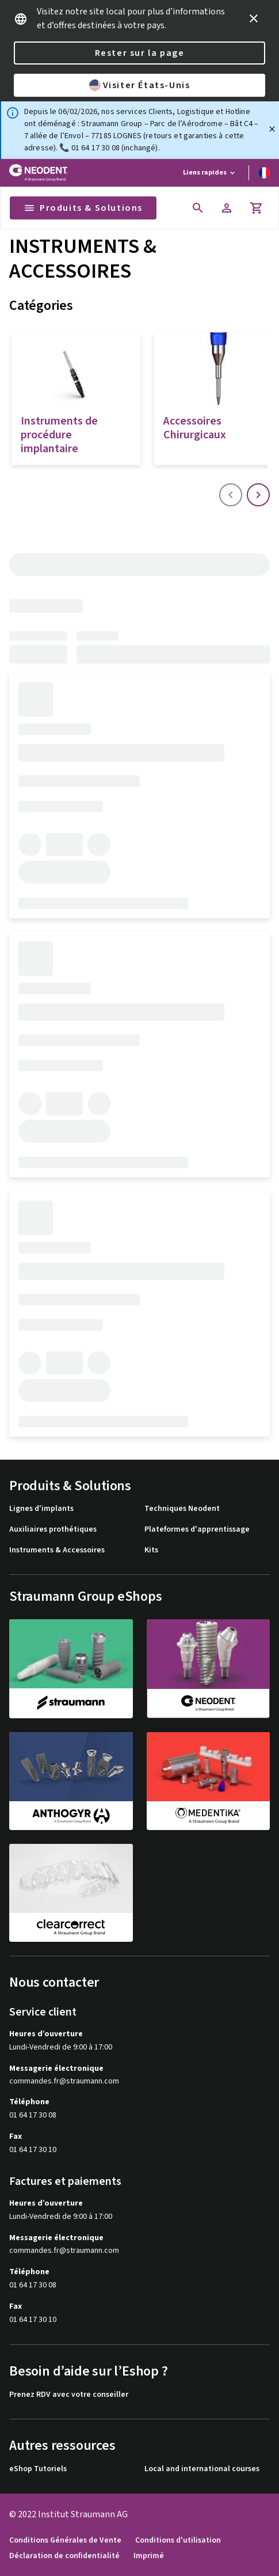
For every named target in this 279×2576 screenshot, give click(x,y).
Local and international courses (201, 2469)
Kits (151, 1550)
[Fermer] (272, 129)
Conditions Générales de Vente (65, 2540)
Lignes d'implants (41, 1508)
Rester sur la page (140, 53)
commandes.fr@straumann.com (64, 2081)
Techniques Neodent (182, 1508)
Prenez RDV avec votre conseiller (68, 2394)
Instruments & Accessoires (57, 1550)
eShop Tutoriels (38, 2469)
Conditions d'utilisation (178, 2540)
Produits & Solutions (83, 208)
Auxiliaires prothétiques (53, 1529)
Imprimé (148, 2556)
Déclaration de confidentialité (64, 2556)
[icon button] (253, 18)
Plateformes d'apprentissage (197, 1529)
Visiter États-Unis (139, 85)
